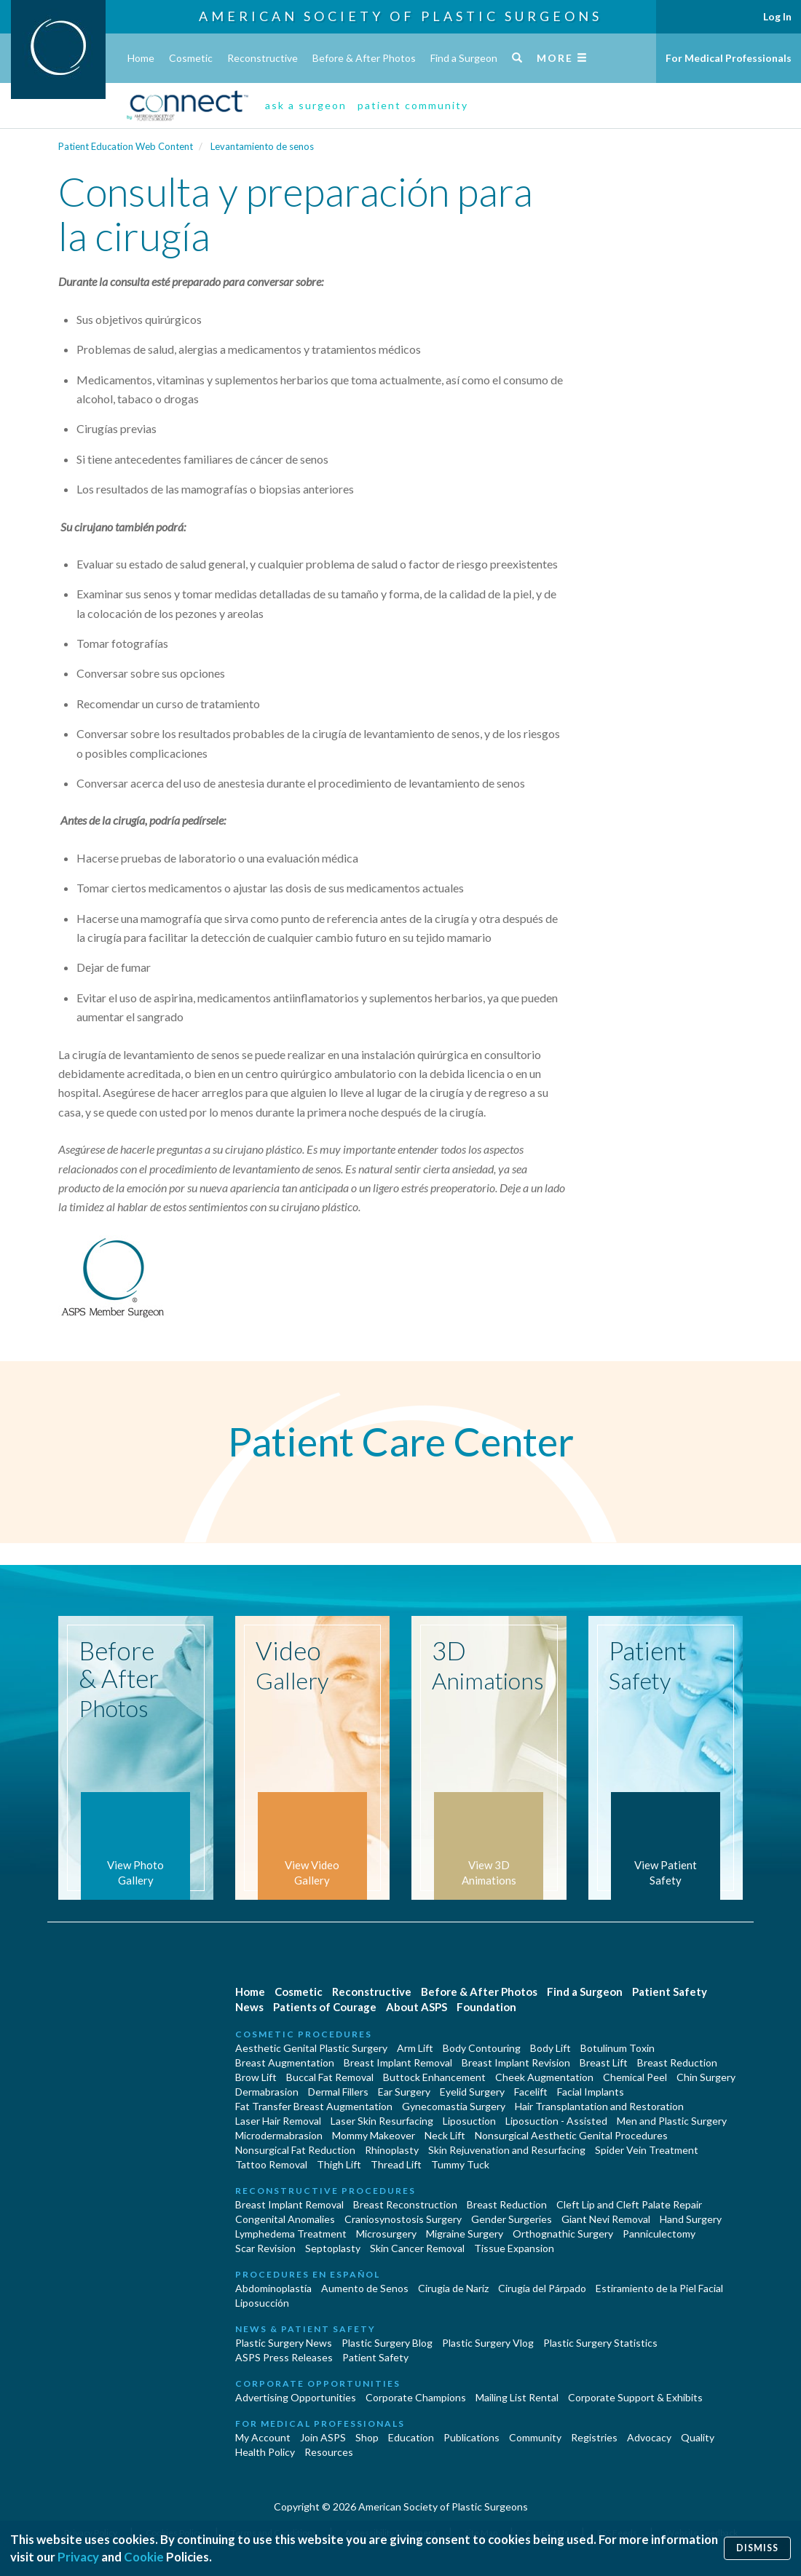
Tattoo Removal (271, 2164)
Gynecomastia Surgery (453, 2106)
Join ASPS (323, 2437)
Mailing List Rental (517, 2397)
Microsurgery (386, 2233)
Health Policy (265, 2452)
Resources (328, 2452)
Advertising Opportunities (295, 2397)
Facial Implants (590, 2091)
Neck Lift (445, 2135)
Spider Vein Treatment (646, 2150)
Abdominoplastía (273, 2288)
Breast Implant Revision (516, 2062)
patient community (413, 105)
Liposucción (262, 2302)
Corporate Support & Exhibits (635, 2397)
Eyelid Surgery (472, 2091)
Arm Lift (415, 2048)
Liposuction (469, 2121)
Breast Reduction (677, 2062)
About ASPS (416, 2006)
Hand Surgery (691, 2219)
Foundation (486, 2006)
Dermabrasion (267, 2091)
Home (140, 58)
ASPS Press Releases (284, 2357)
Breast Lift (604, 2062)
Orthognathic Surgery (563, 2233)
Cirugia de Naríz (453, 2288)
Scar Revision (265, 2248)
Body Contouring (482, 2048)
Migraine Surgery (464, 2233)
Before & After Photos (364, 58)
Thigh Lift (339, 2164)
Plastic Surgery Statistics (600, 2343)
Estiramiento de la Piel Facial (659, 2288)
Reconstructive (262, 58)
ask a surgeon (306, 105)
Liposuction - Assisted (556, 2121)
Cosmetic (191, 58)
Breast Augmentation (284, 2062)
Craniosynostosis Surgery (403, 2219)
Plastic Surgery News (283, 2343)
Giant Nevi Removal (605, 2219)
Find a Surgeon (463, 58)
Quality (697, 2437)
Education (411, 2437)
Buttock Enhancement (434, 2077)
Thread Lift (396, 2164)
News (249, 2006)
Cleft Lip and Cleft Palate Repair (629, 2204)
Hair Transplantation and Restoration (599, 2106)
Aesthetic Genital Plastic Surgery (311, 2048)
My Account (263, 2437)
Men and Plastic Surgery (672, 2121)
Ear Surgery (404, 2091)
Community (535, 2437)
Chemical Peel (635, 2077)
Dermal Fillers (338, 2091)
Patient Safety (669, 1991)
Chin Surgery (705, 2077)
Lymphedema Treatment (291, 2233)
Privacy (78, 2556)
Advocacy (649, 2437)
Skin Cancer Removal (417, 2248)
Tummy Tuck (460, 2164)
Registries (594, 2437)
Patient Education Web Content (125, 146)
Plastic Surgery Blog (387, 2343)
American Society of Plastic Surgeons (400, 16)
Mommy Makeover (373, 2135)
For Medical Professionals (729, 58)
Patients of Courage (324, 2006)
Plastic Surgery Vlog (488, 2343)
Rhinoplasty (392, 2150)
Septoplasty (332, 2248)
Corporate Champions (416, 2397)
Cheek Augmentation (544, 2077)
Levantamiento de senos (262, 146)
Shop (367, 2437)
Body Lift (550, 2048)
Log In (777, 16)
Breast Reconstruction (405, 2204)
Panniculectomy (659, 2233)
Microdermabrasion (279, 2135)
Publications (471, 2437)
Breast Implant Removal (398, 2062)
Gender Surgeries (511, 2219)
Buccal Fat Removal (330, 2077)
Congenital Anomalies (285, 2219)
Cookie (144, 2556)
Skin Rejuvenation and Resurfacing (506, 2150)
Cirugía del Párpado (542, 2288)
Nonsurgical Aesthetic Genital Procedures (571, 2135)
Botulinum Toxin (617, 2048)
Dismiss (757, 2548)
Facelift (531, 2091)
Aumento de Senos (365, 2288)
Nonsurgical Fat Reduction (295, 2150)
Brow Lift (256, 2077)
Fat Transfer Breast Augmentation (313, 2106)
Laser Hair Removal (278, 2121)
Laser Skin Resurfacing (382, 2121)
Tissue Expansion (514, 2248)
